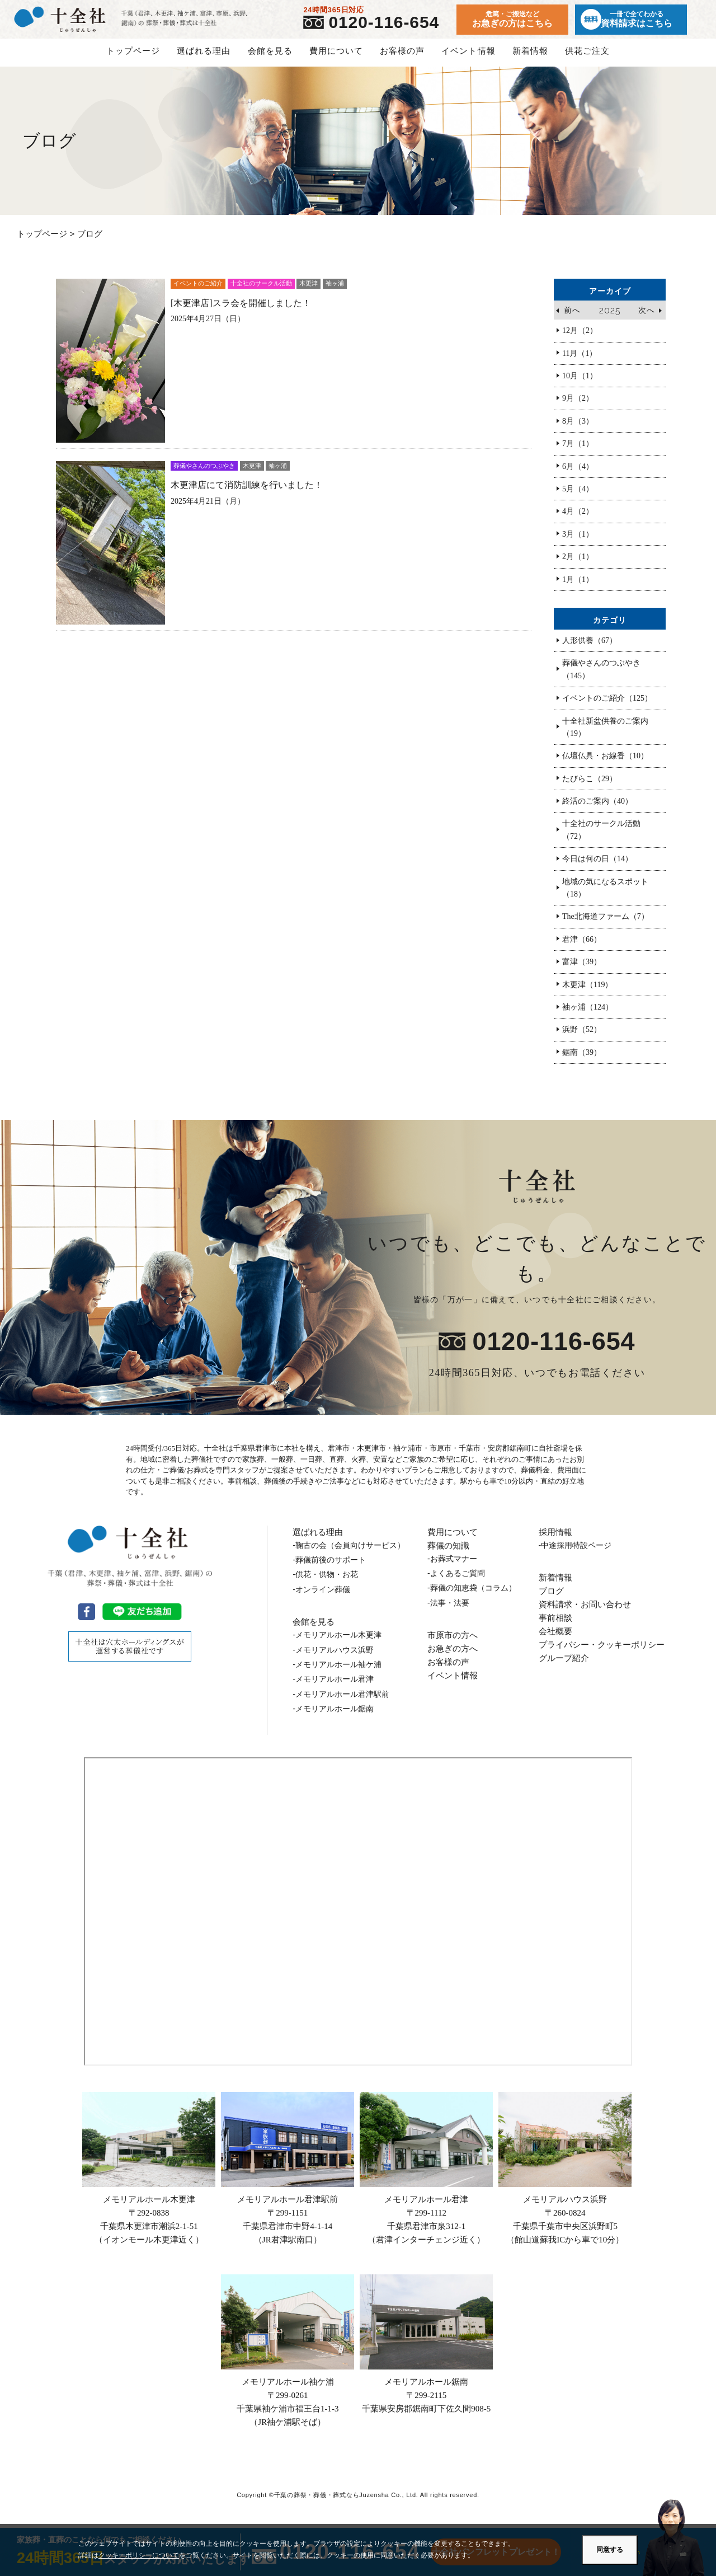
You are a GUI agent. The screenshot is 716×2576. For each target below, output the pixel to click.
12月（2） (579, 339)
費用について (336, 59)
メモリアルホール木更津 (148, 2177)
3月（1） (577, 542)
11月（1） (579, 362)
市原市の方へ (452, 1643)
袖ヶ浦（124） (587, 1015)
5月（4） (577, 497)
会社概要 (555, 1639)
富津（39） (581, 970)
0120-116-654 (387, 26)
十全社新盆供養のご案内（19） (605, 735)
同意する (609, 2550)
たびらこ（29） (589, 787)
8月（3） (577, 429)
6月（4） (577, 475)
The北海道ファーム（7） (605, 925)
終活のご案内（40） (597, 809)
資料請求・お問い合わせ (585, 1612)
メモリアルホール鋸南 (426, 2353)
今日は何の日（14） (597, 867)
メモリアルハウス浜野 (565, 2177)
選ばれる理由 (203, 59)
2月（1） (577, 565)
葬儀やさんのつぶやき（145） (601, 677)
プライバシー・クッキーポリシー (602, 1653)
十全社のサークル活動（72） (601, 838)
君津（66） (581, 948)
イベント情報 (468, 59)
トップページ (133, 59)
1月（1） (577, 588)
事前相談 (555, 1626)
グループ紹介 (564, 1666)
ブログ (551, 1599)
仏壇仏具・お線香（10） (605, 764)
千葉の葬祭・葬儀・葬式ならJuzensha (331, 2503)
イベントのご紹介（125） (607, 706)
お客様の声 (402, 59)
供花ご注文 (587, 59)
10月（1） (579, 384)
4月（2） (577, 519)
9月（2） (577, 406)
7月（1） (577, 452)
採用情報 (555, 1540)
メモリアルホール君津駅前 (287, 2177)
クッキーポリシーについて (138, 2555)
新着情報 (530, 59)
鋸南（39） (581, 1061)
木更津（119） (587, 993)
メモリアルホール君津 (426, 2177)
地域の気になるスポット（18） (605, 896)
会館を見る (270, 59)
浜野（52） (581, 1038)
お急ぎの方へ (452, 1657)
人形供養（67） (589, 649)
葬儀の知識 (448, 1554)
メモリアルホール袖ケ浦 (287, 2360)
